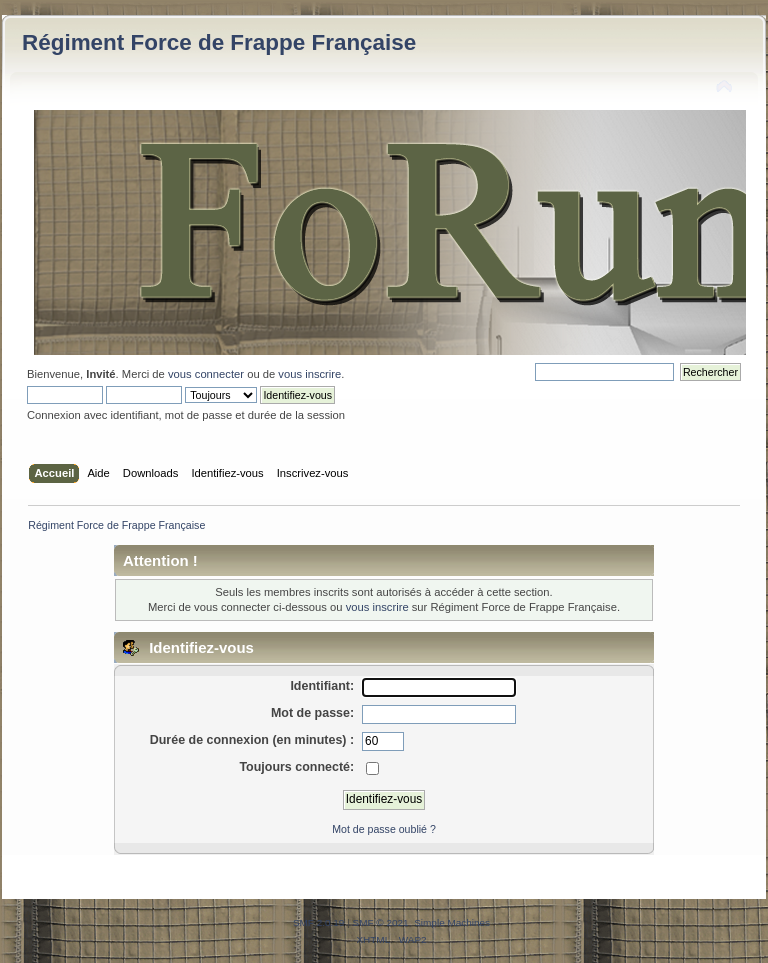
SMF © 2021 (381, 922)
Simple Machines (452, 922)
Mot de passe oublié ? (384, 829)
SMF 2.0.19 (319, 922)
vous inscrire (309, 374)
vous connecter (206, 374)
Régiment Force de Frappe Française (219, 42)
